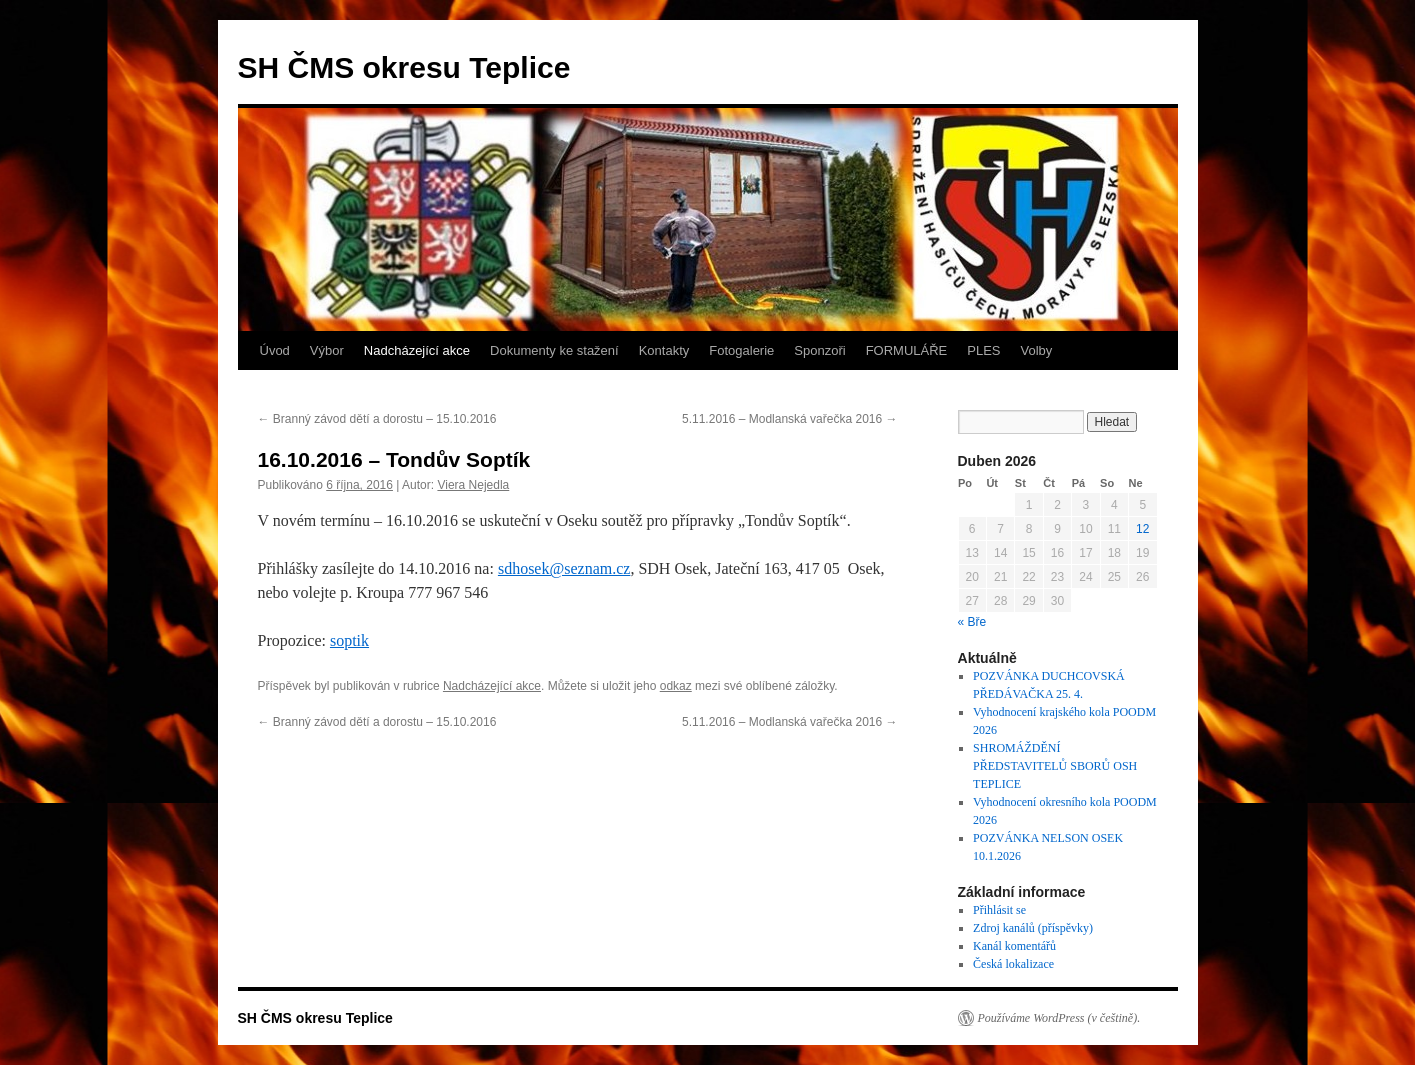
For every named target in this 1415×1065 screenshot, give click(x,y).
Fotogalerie (741, 350)
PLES (983, 350)
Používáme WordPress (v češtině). (1059, 1018)
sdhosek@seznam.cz (564, 568)
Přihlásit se (999, 910)
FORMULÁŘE (907, 350)
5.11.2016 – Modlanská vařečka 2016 (789, 419)
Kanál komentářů (1014, 946)
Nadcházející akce (417, 350)
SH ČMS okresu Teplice (404, 67)
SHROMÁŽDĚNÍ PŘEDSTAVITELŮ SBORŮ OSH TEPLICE (1055, 766)
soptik (349, 640)
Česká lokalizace (1013, 964)
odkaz (676, 686)
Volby (1037, 350)
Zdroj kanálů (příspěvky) (1033, 928)
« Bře (972, 622)
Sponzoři (819, 350)
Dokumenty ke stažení (554, 350)
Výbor (327, 350)
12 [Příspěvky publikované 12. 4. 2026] (1142, 529)
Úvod (275, 350)
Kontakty (664, 350)
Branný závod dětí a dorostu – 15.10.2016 (377, 419)
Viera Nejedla (473, 485)
